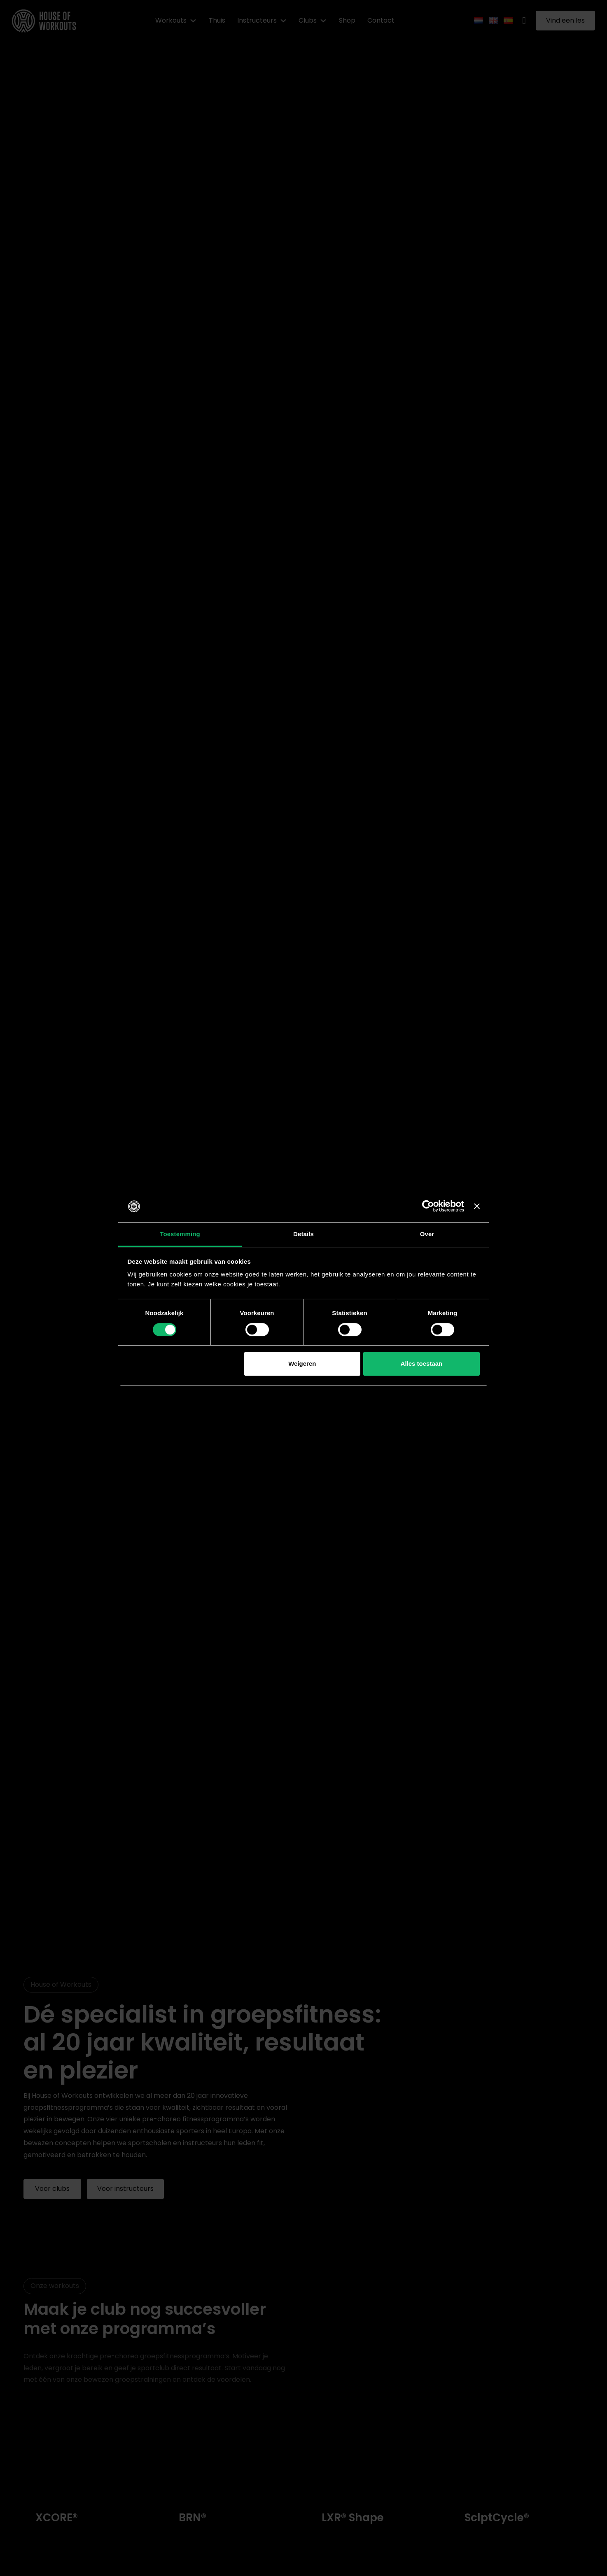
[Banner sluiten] (477, 1206)
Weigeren (302, 1363)
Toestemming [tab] (180, 1233)
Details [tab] (303, 1233)
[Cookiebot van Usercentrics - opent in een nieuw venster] (428, 1206)
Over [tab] (427, 1233)
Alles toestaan (422, 1363)
